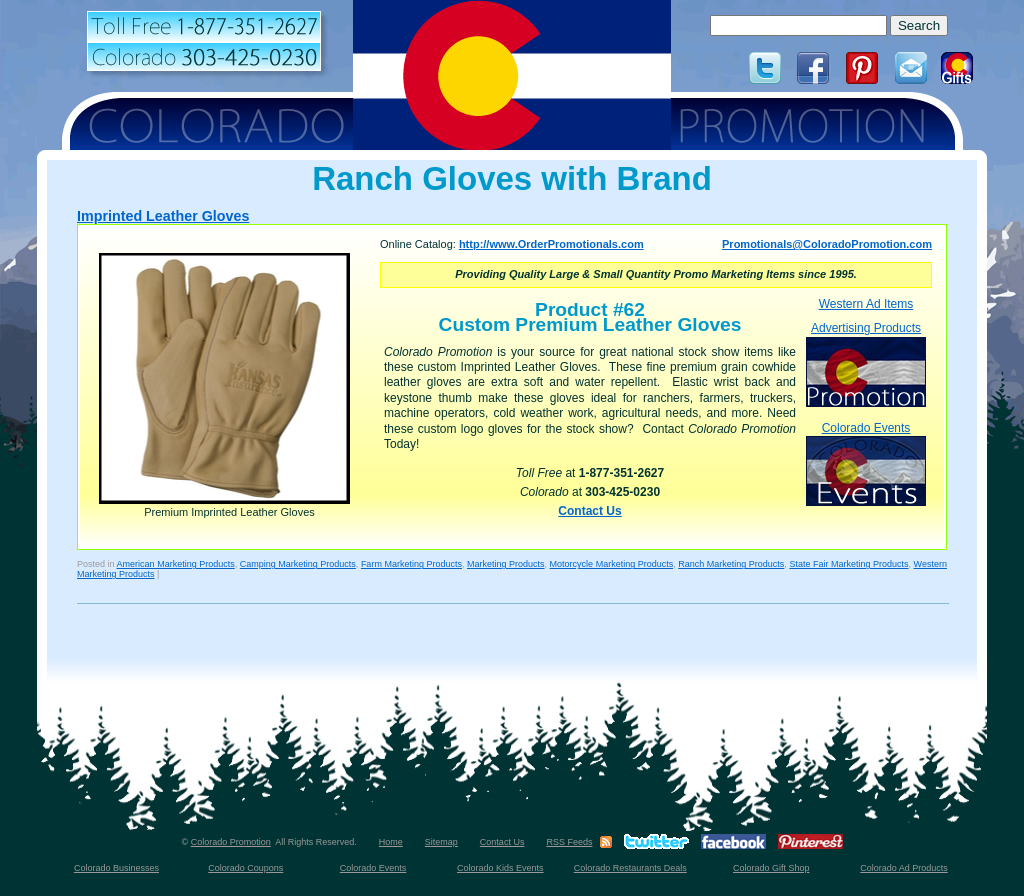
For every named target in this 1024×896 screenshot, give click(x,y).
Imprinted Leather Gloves (163, 216)
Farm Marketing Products (411, 564)
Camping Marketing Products (298, 564)
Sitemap (441, 842)
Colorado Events (866, 463)
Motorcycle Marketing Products (612, 564)
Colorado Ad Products (904, 868)
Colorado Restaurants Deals (630, 868)
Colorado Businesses (116, 868)
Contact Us (589, 511)
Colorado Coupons (245, 868)
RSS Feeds (569, 842)
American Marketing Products (176, 564)
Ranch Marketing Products (731, 564)
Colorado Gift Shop (771, 868)
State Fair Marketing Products (848, 564)
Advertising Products (866, 363)
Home (391, 842)
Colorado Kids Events (500, 868)
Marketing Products (506, 564)
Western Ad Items (866, 304)
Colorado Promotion (231, 842)
